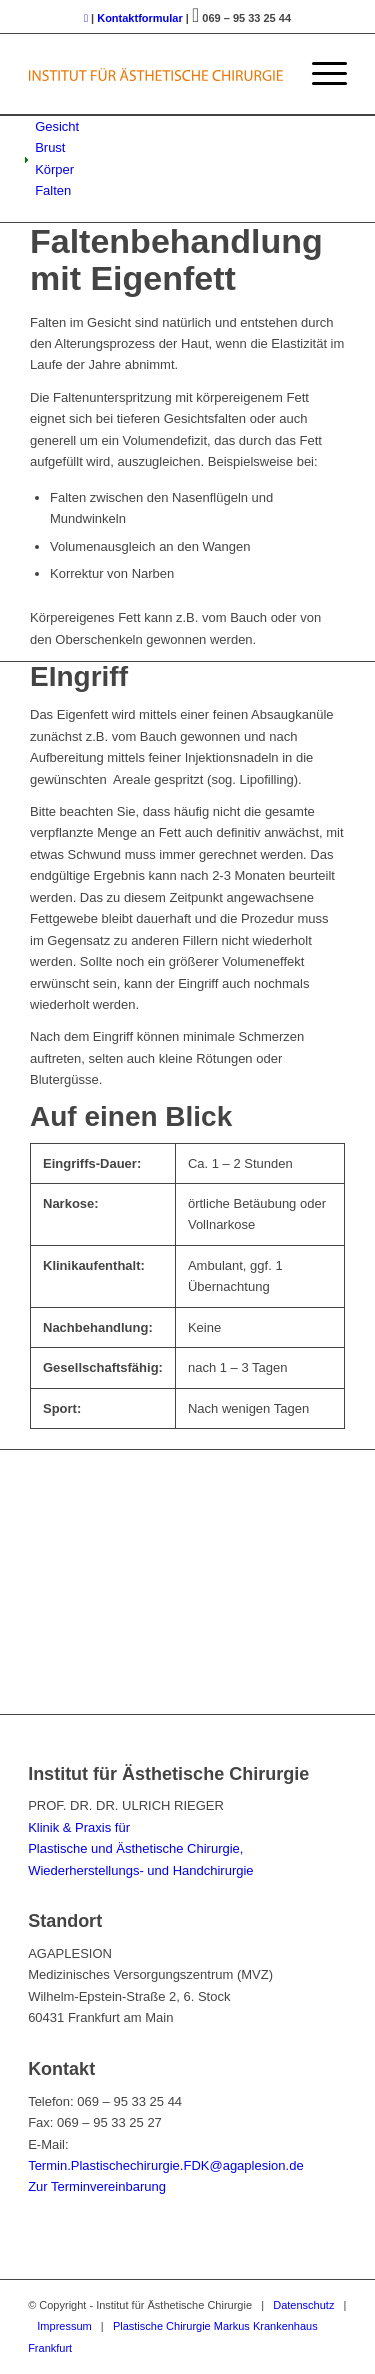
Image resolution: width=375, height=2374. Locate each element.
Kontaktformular (140, 18)
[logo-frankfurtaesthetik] (155, 74)
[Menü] (319, 74)
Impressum (64, 2326)
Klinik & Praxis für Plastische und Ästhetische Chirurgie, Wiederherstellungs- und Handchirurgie (140, 1849)
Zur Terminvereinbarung (97, 2186)
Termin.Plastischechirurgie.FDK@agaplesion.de (166, 2165)
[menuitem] (319, 74)
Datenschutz (303, 2305)
